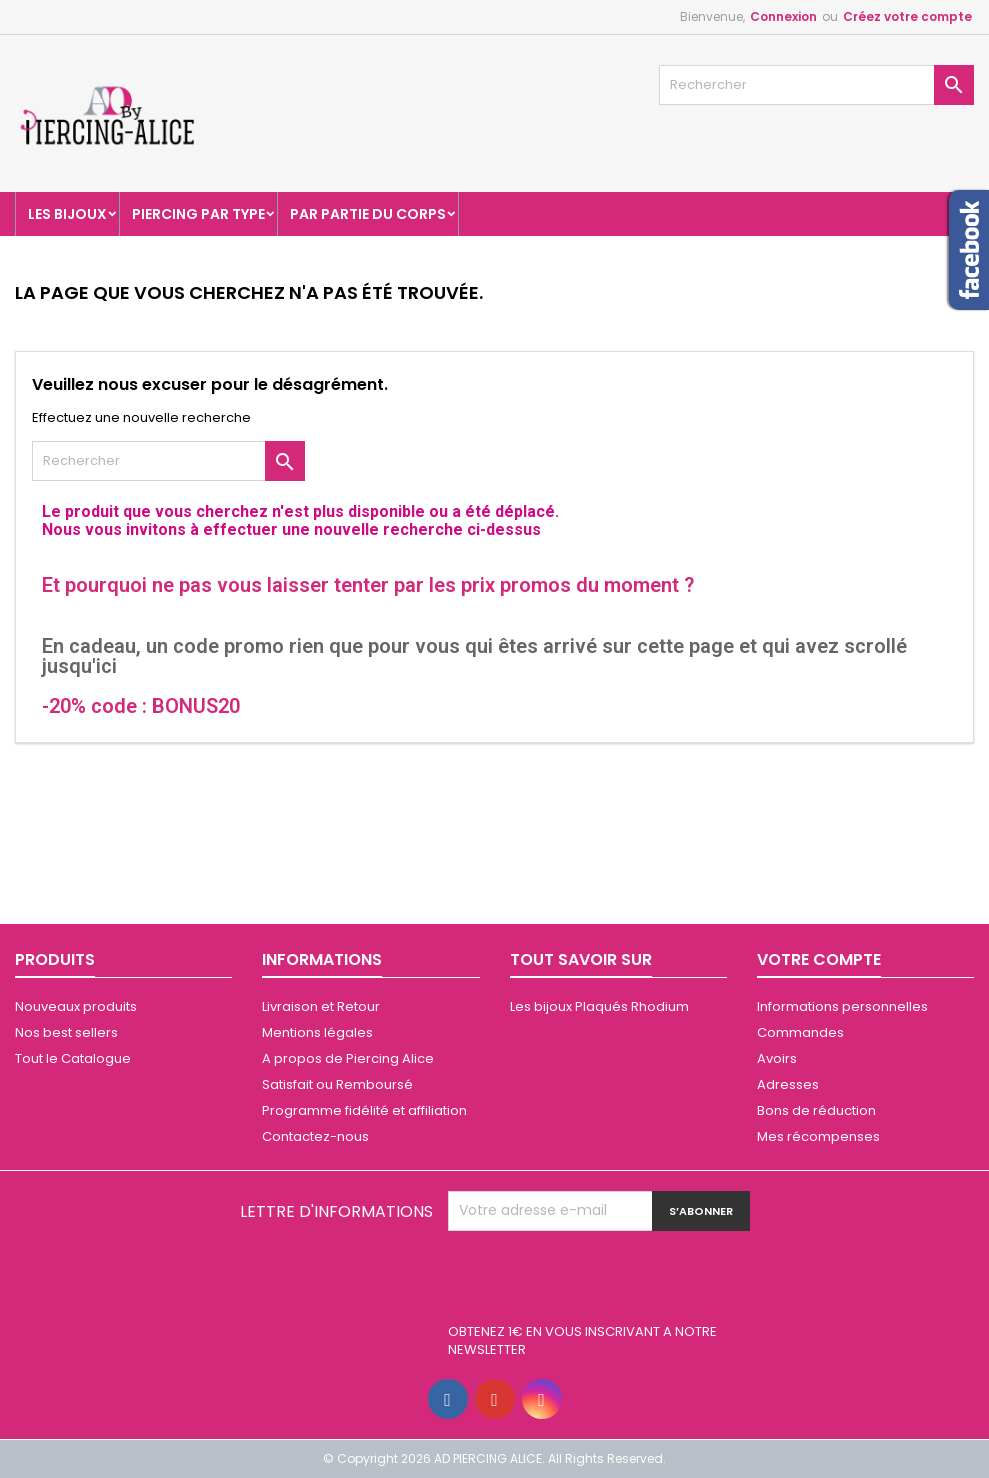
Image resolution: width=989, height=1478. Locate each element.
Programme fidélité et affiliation (364, 1110)
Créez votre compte (907, 16)
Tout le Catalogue (73, 1058)
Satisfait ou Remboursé (337, 1084)
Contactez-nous (315, 1136)
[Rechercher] (816, 85)
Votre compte (819, 959)
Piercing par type (198, 214)
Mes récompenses (818, 1136)
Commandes (800, 1032)
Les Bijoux (67, 214)
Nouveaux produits (76, 1006)
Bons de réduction (816, 1110)
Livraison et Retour (321, 1006)
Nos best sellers (66, 1032)
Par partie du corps (368, 214)
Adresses (788, 1084)
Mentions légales (317, 1032)
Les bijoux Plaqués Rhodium (599, 1006)
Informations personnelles (842, 1006)
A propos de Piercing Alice (348, 1058)
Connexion (783, 16)
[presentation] (600, 1280)
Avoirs (777, 1058)
